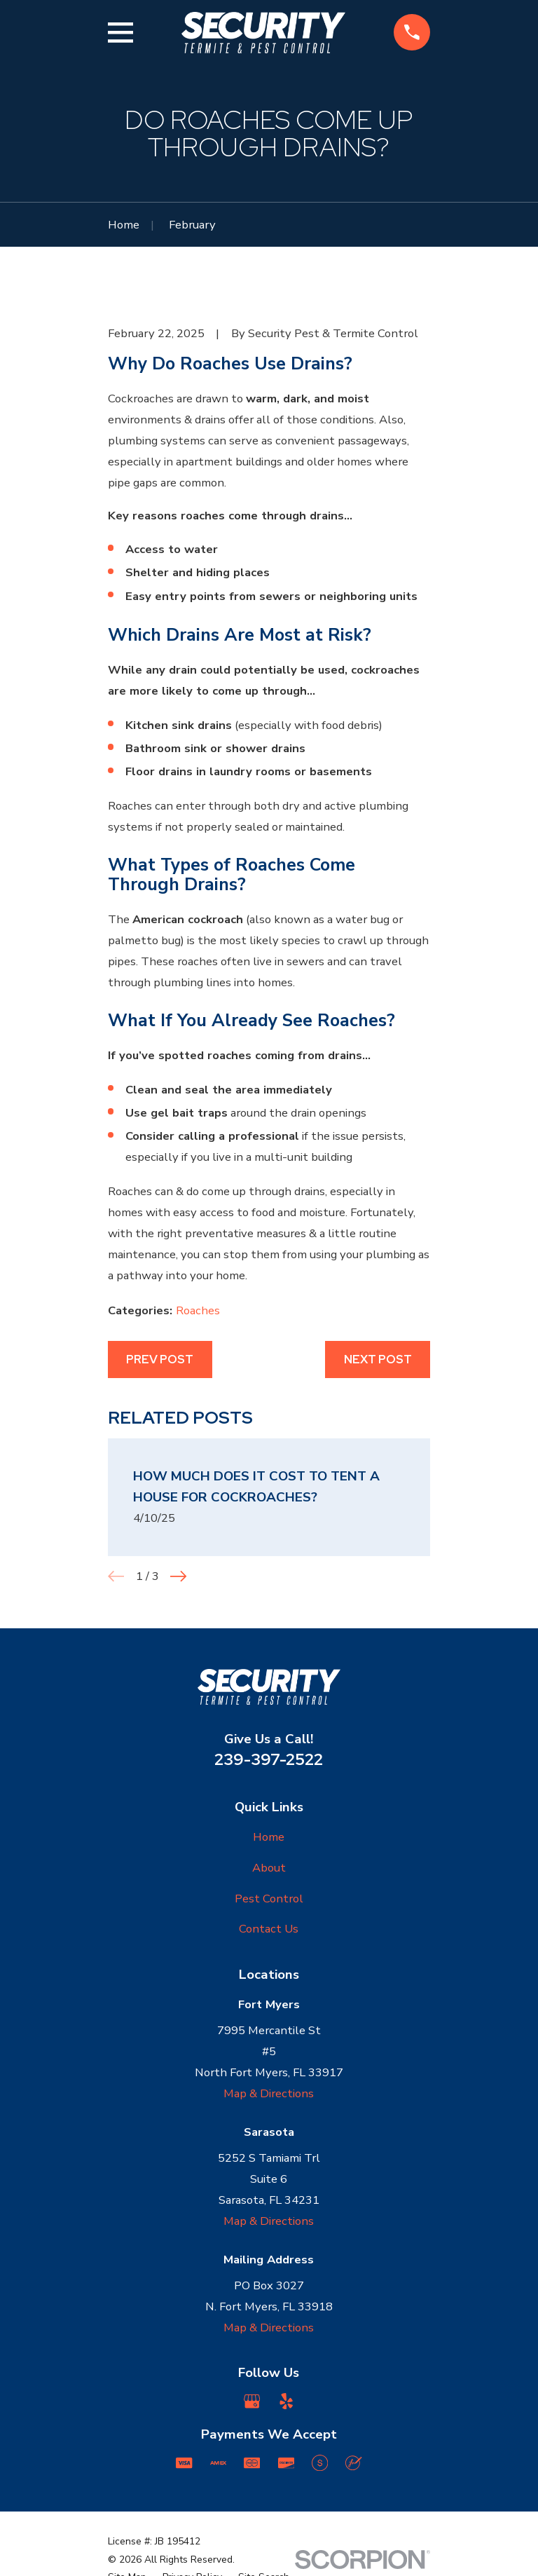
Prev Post (159, 1359)
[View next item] (178, 1576)
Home (268, 1837)
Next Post (378, 1359)
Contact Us (268, 1929)
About (269, 1868)
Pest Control (269, 1898)
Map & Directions (268, 2093)
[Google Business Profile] (252, 2401)
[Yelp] (286, 2401)
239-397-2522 (268, 1759)
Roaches (198, 1310)
